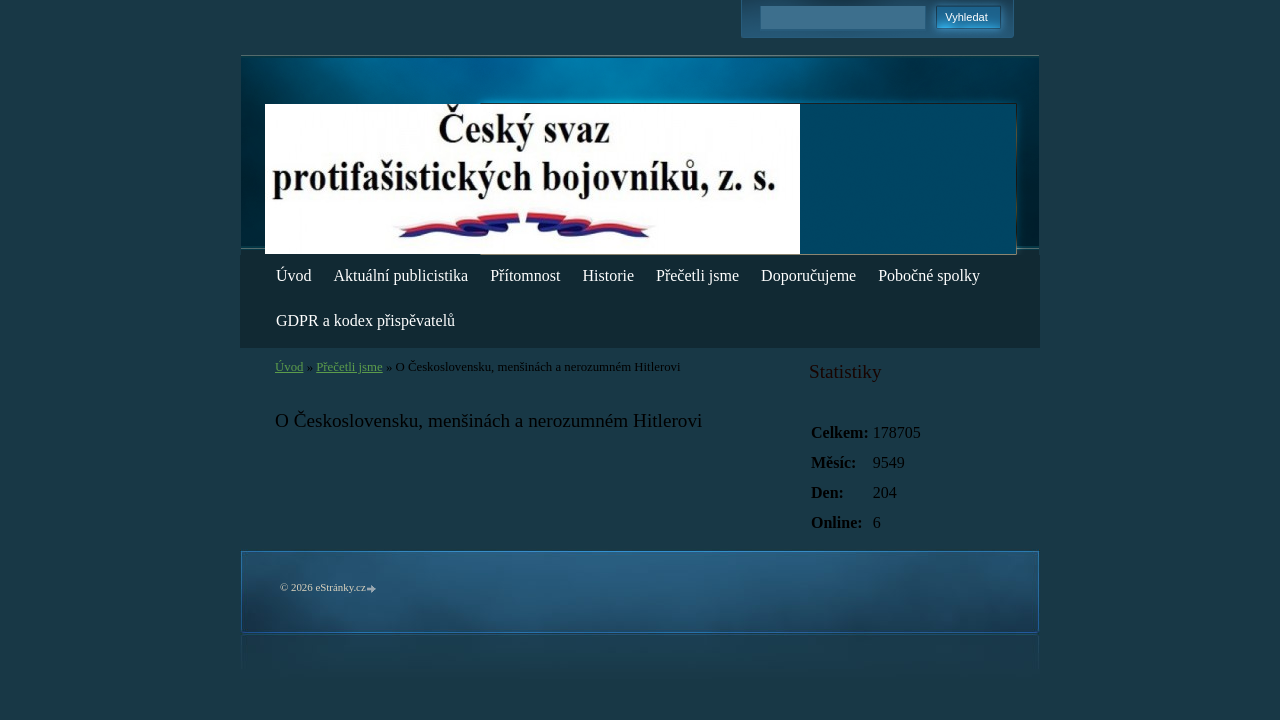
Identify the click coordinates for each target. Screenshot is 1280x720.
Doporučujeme (808, 275)
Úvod (294, 275)
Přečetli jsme (697, 275)
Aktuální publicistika (401, 275)
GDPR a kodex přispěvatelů (365, 320)
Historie (608, 275)
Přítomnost (525, 275)
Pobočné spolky (929, 275)
